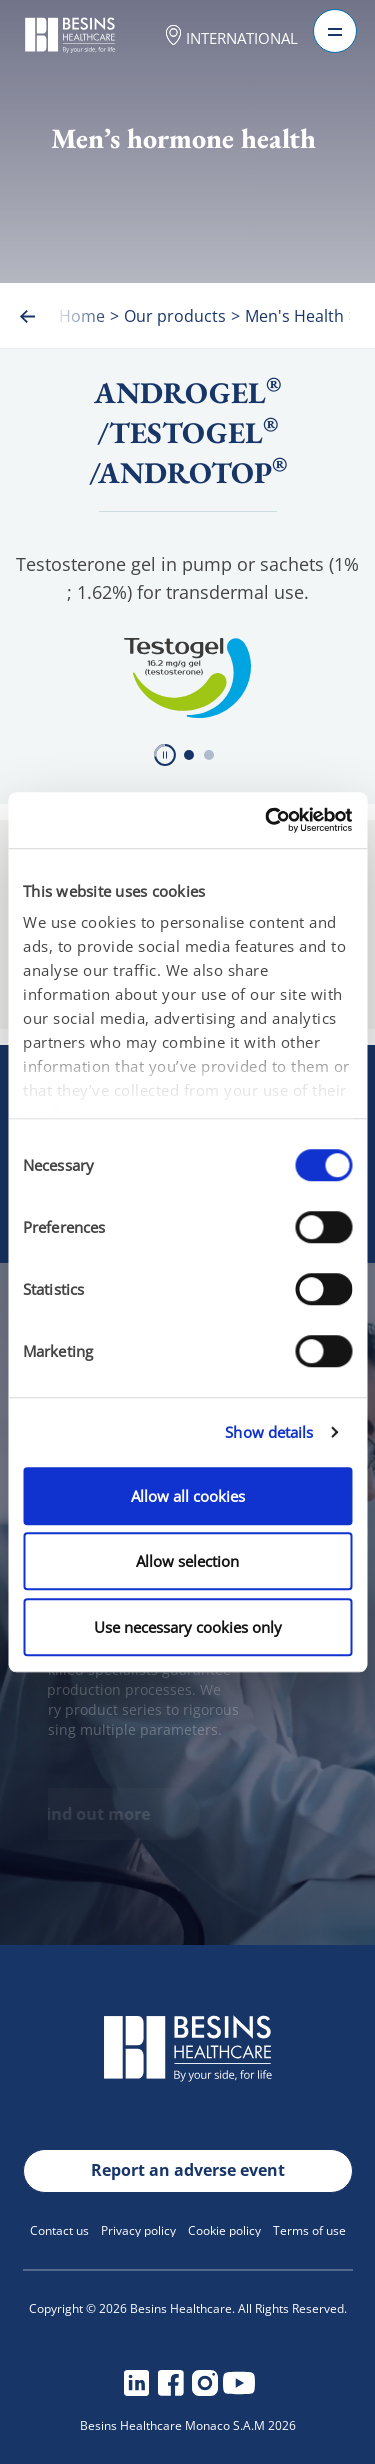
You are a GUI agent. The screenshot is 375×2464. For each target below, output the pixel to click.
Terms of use (309, 2230)
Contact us (59, 2230)
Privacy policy (138, 2230)
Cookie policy (224, 2230)
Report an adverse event (188, 2170)
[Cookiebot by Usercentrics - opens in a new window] (267, 820)
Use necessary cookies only (188, 1627)
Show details (269, 1432)
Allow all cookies (188, 1496)
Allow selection (187, 1561)
